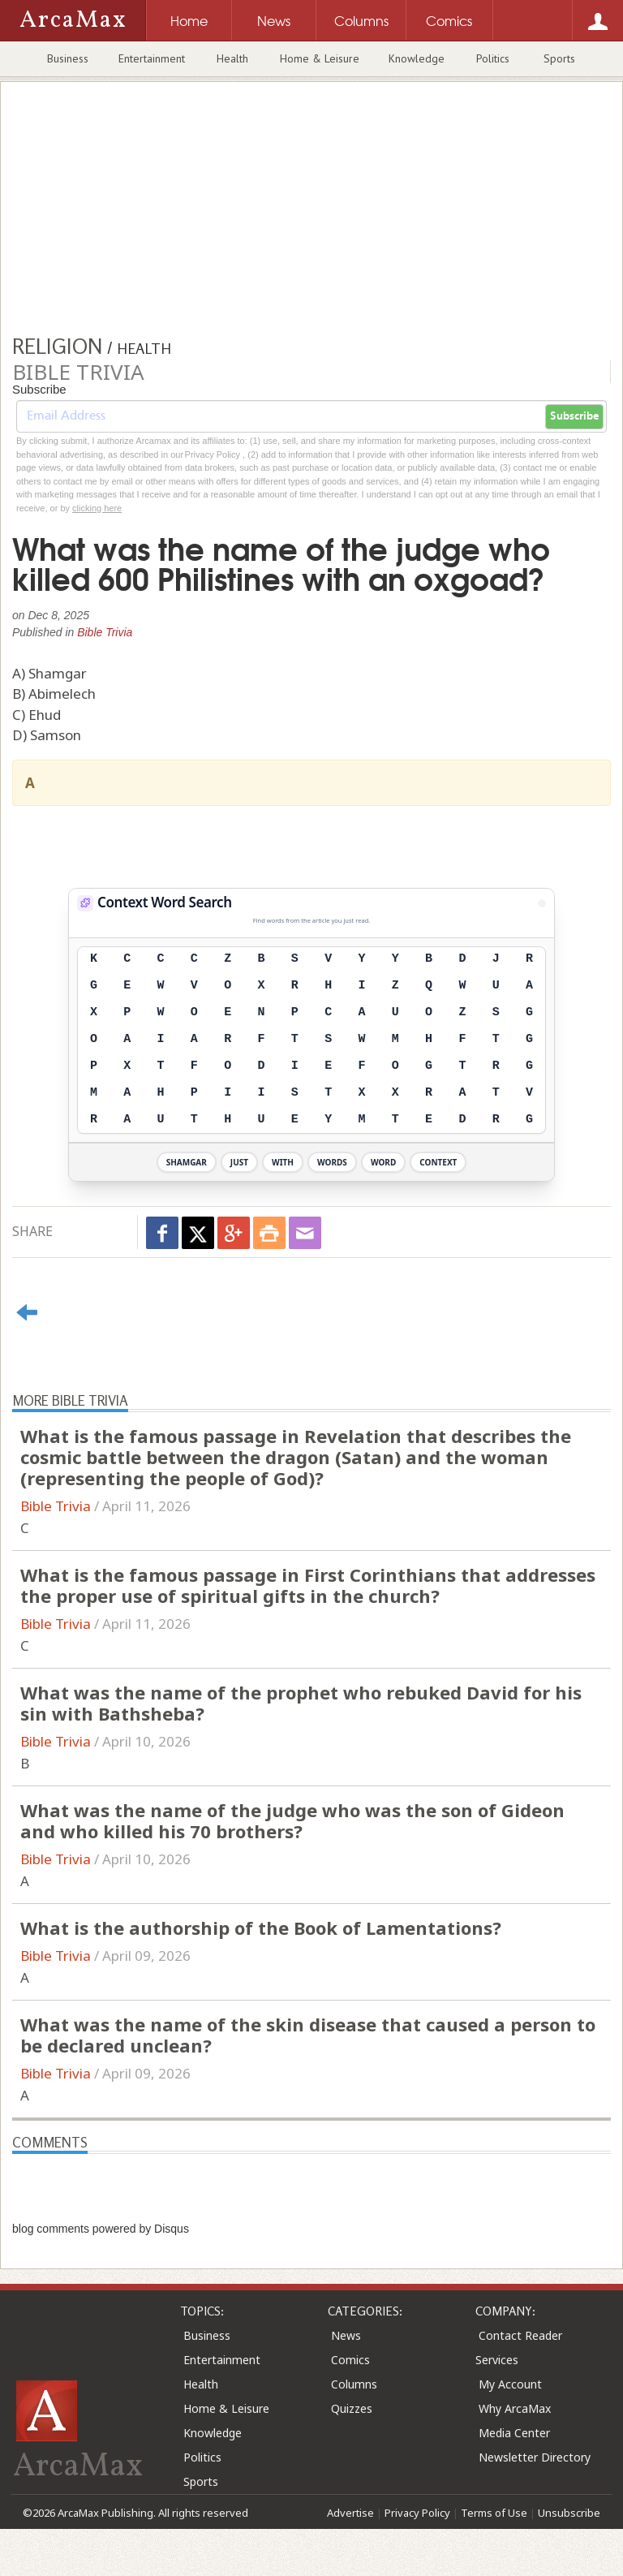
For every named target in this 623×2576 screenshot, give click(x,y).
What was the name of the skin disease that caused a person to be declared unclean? (307, 2034)
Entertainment (151, 58)
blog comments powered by (100, 2228)
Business (67, 58)
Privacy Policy (417, 2512)
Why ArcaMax (515, 2408)
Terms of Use (494, 2512)
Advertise (350, 2512)
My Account (510, 2384)
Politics (492, 58)
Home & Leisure (319, 58)
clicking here (97, 508)
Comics (350, 2359)
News (346, 2335)
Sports (559, 58)
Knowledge (417, 58)
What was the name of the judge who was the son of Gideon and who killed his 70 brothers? (292, 1820)
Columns (354, 2384)
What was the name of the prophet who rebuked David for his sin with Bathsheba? (301, 1702)
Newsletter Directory (535, 2457)
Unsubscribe (569, 2512)
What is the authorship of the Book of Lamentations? (260, 1927)
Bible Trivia (104, 632)
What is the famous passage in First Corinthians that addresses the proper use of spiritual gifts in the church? (307, 1585)
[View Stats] (542, 903)
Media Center (514, 2432)
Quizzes (351, 2408)
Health (232, 58)
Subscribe (574, 416)
